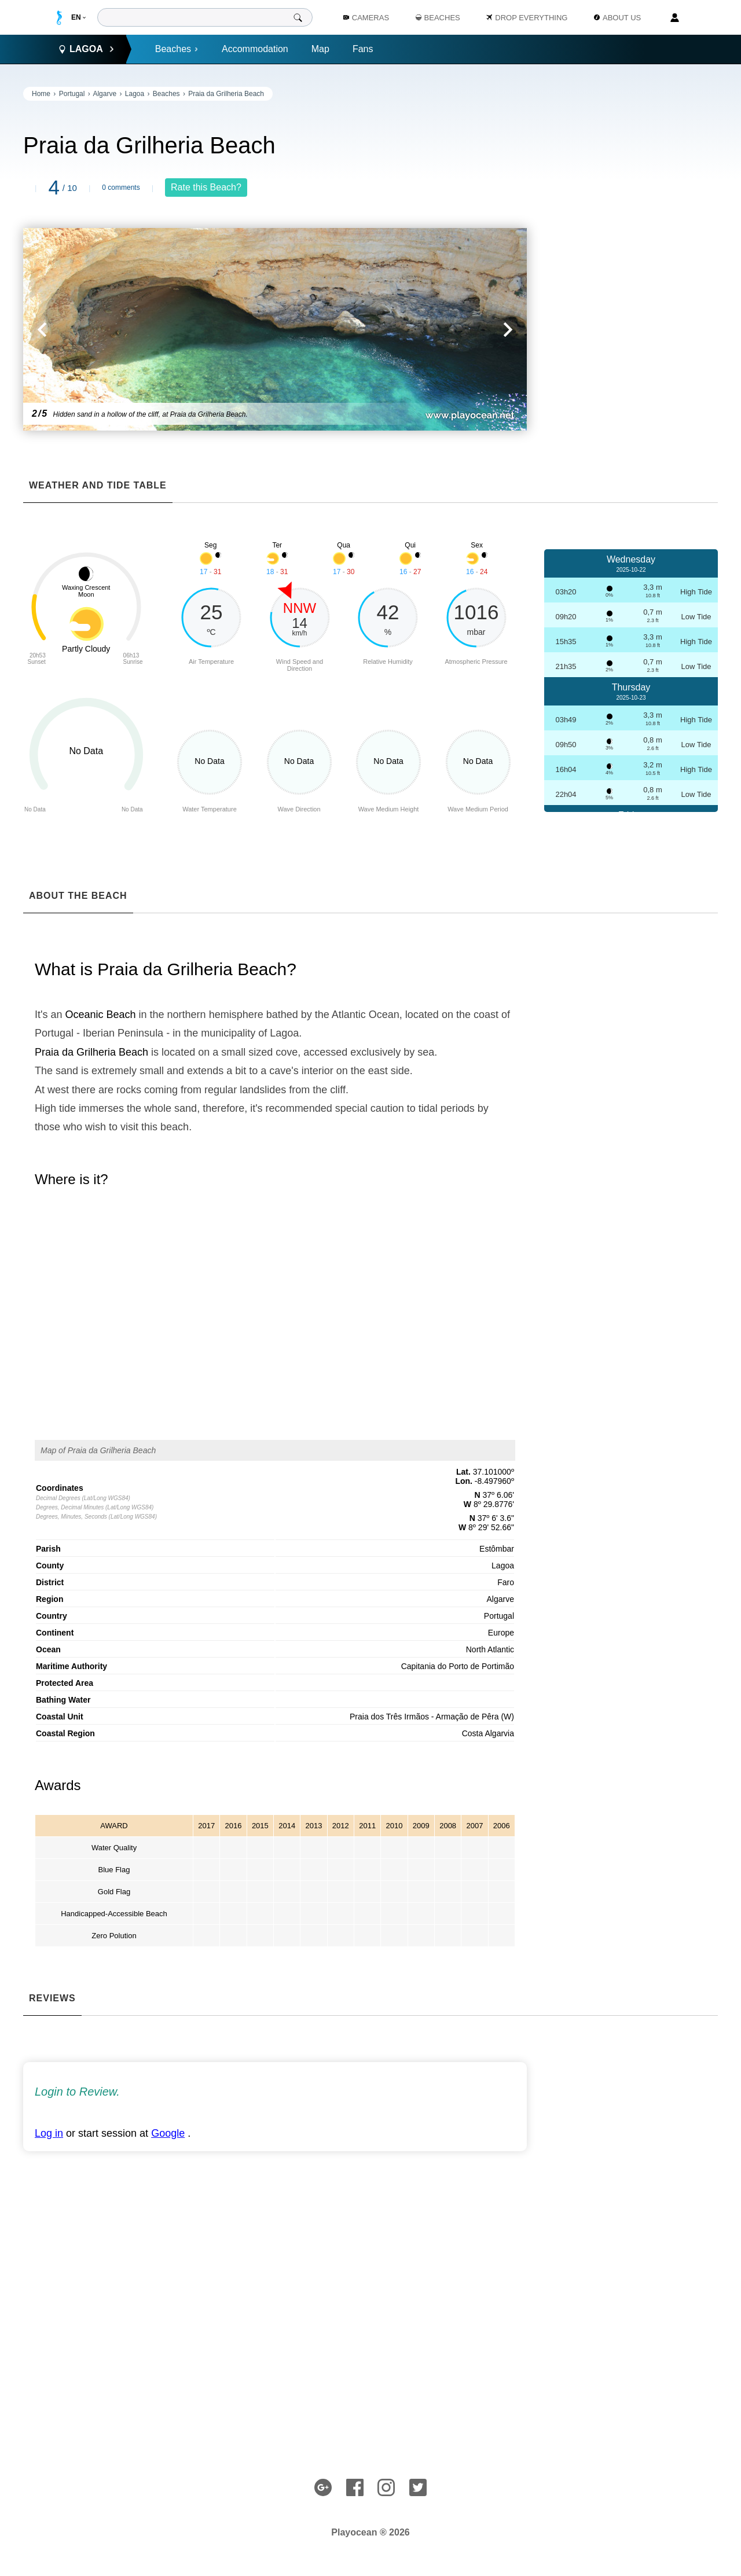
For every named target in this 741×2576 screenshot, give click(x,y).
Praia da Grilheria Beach (226, 94)
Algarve (104, 94)
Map (320, 49)
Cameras (366, 17)
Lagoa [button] (86, 49)
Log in (49, 2133)
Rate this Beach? (206, 187)
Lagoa (134, 94)
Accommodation (255, 49)
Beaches (177, 49)
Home (41, 94)
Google (168, 2133)
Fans (363, 49)
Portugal (72, 94)
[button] (149, 329)
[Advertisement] (631, 260)
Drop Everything (526, 17)
